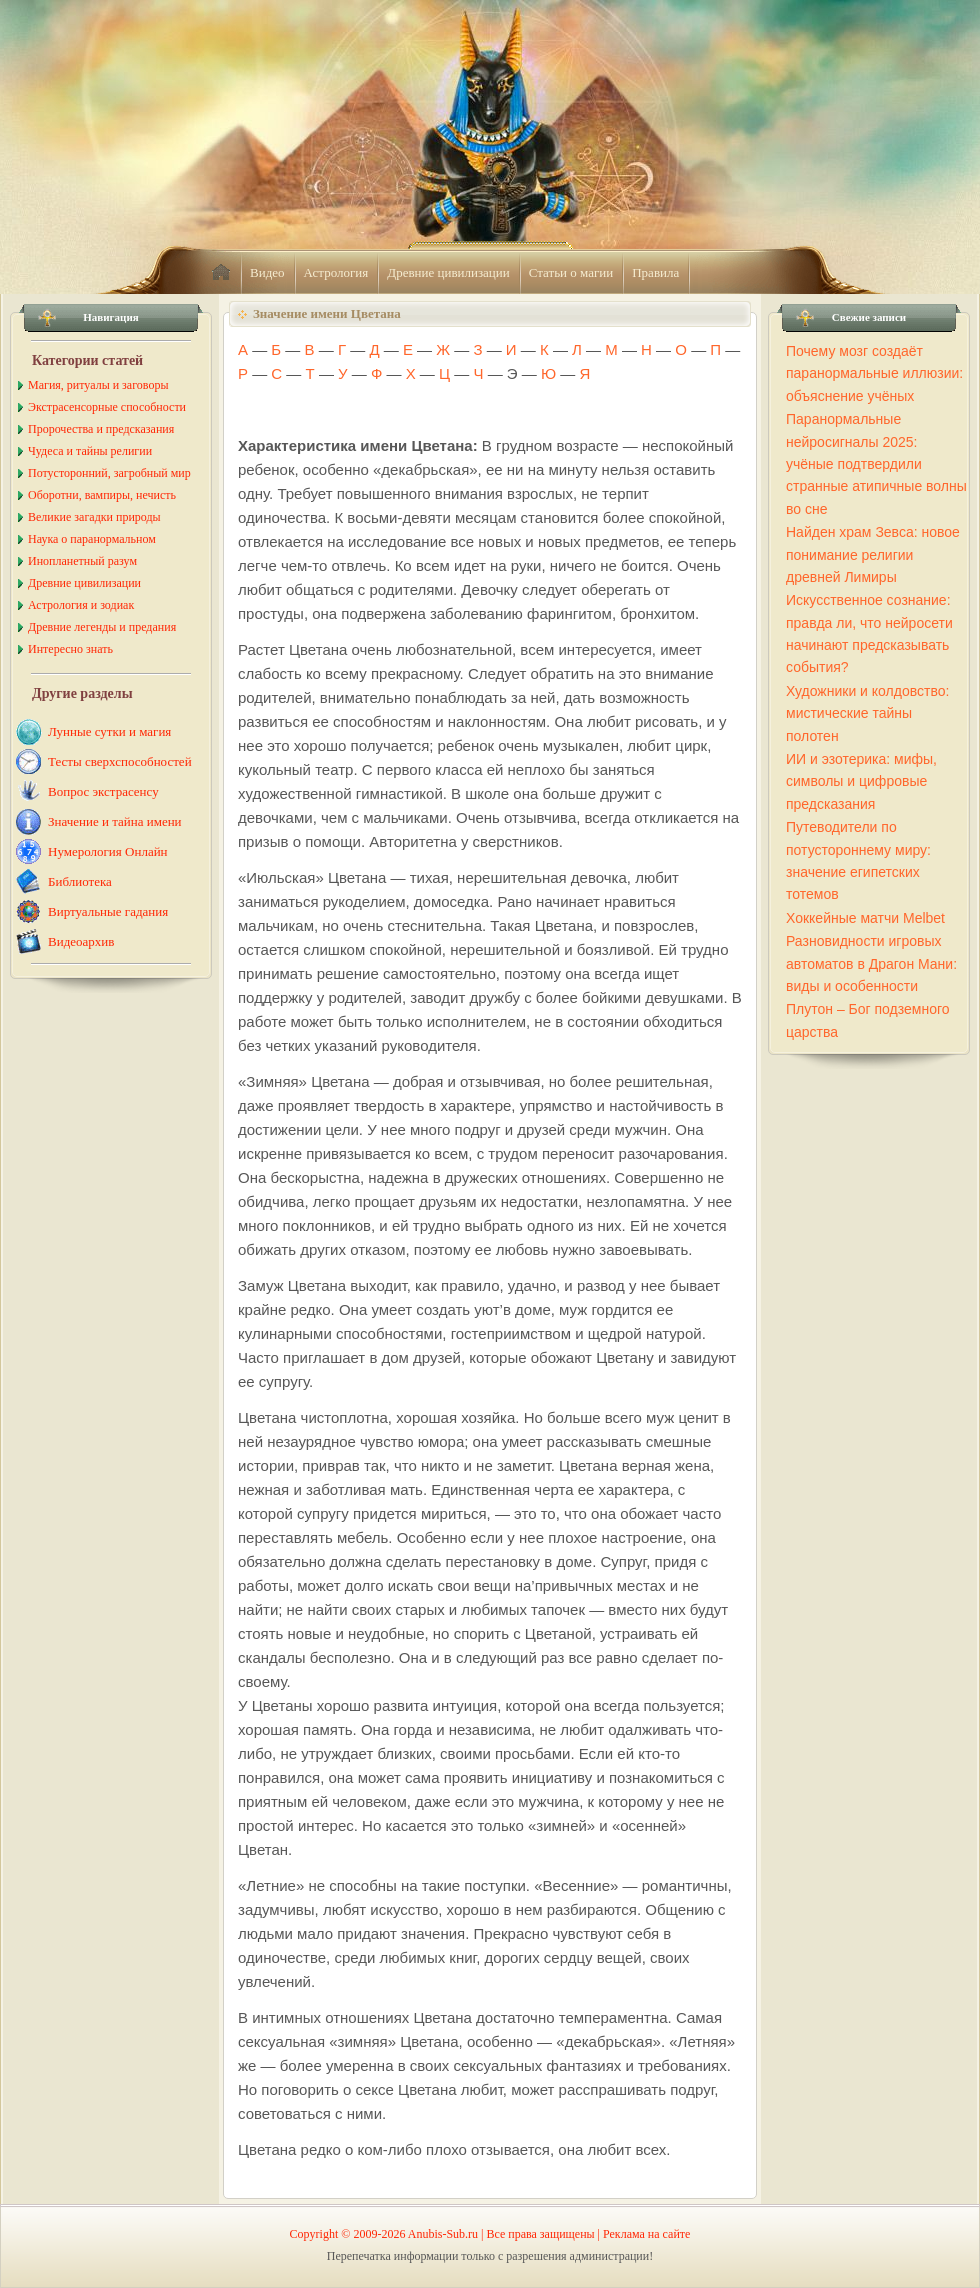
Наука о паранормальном (92, 539)
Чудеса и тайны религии (90, 451)
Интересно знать (70, 649)
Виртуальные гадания (108, 911)
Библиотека (80, 881)
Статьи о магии (571, 272)
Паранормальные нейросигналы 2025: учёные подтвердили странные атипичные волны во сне (876, 464)
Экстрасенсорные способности (107, 407)
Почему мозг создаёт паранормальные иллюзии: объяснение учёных (874, 373)
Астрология (336, 272)
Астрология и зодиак (81, 605)
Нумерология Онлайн (108, 851)
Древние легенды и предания (102, 627)
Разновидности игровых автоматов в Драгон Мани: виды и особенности (871, 963)
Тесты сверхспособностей (120, 761)
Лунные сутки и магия (109, 731)
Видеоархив (81, 941)
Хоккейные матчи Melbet (865, 918)
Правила (655, 272)
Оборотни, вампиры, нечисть (102, 495)
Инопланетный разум (82, 561)
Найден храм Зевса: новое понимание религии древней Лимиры (873, 554)
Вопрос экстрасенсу (103, 791)
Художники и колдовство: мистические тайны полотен (867, 713)
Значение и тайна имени (115, 821)
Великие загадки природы (94, 517)
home (221, 273)
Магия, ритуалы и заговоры (98, 385)
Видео (267, 272)
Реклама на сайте (646, 2234)
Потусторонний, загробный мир (109, 473)
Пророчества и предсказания (101, 429)
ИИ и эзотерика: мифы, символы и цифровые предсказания (861, 781)
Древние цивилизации (448, 272)
